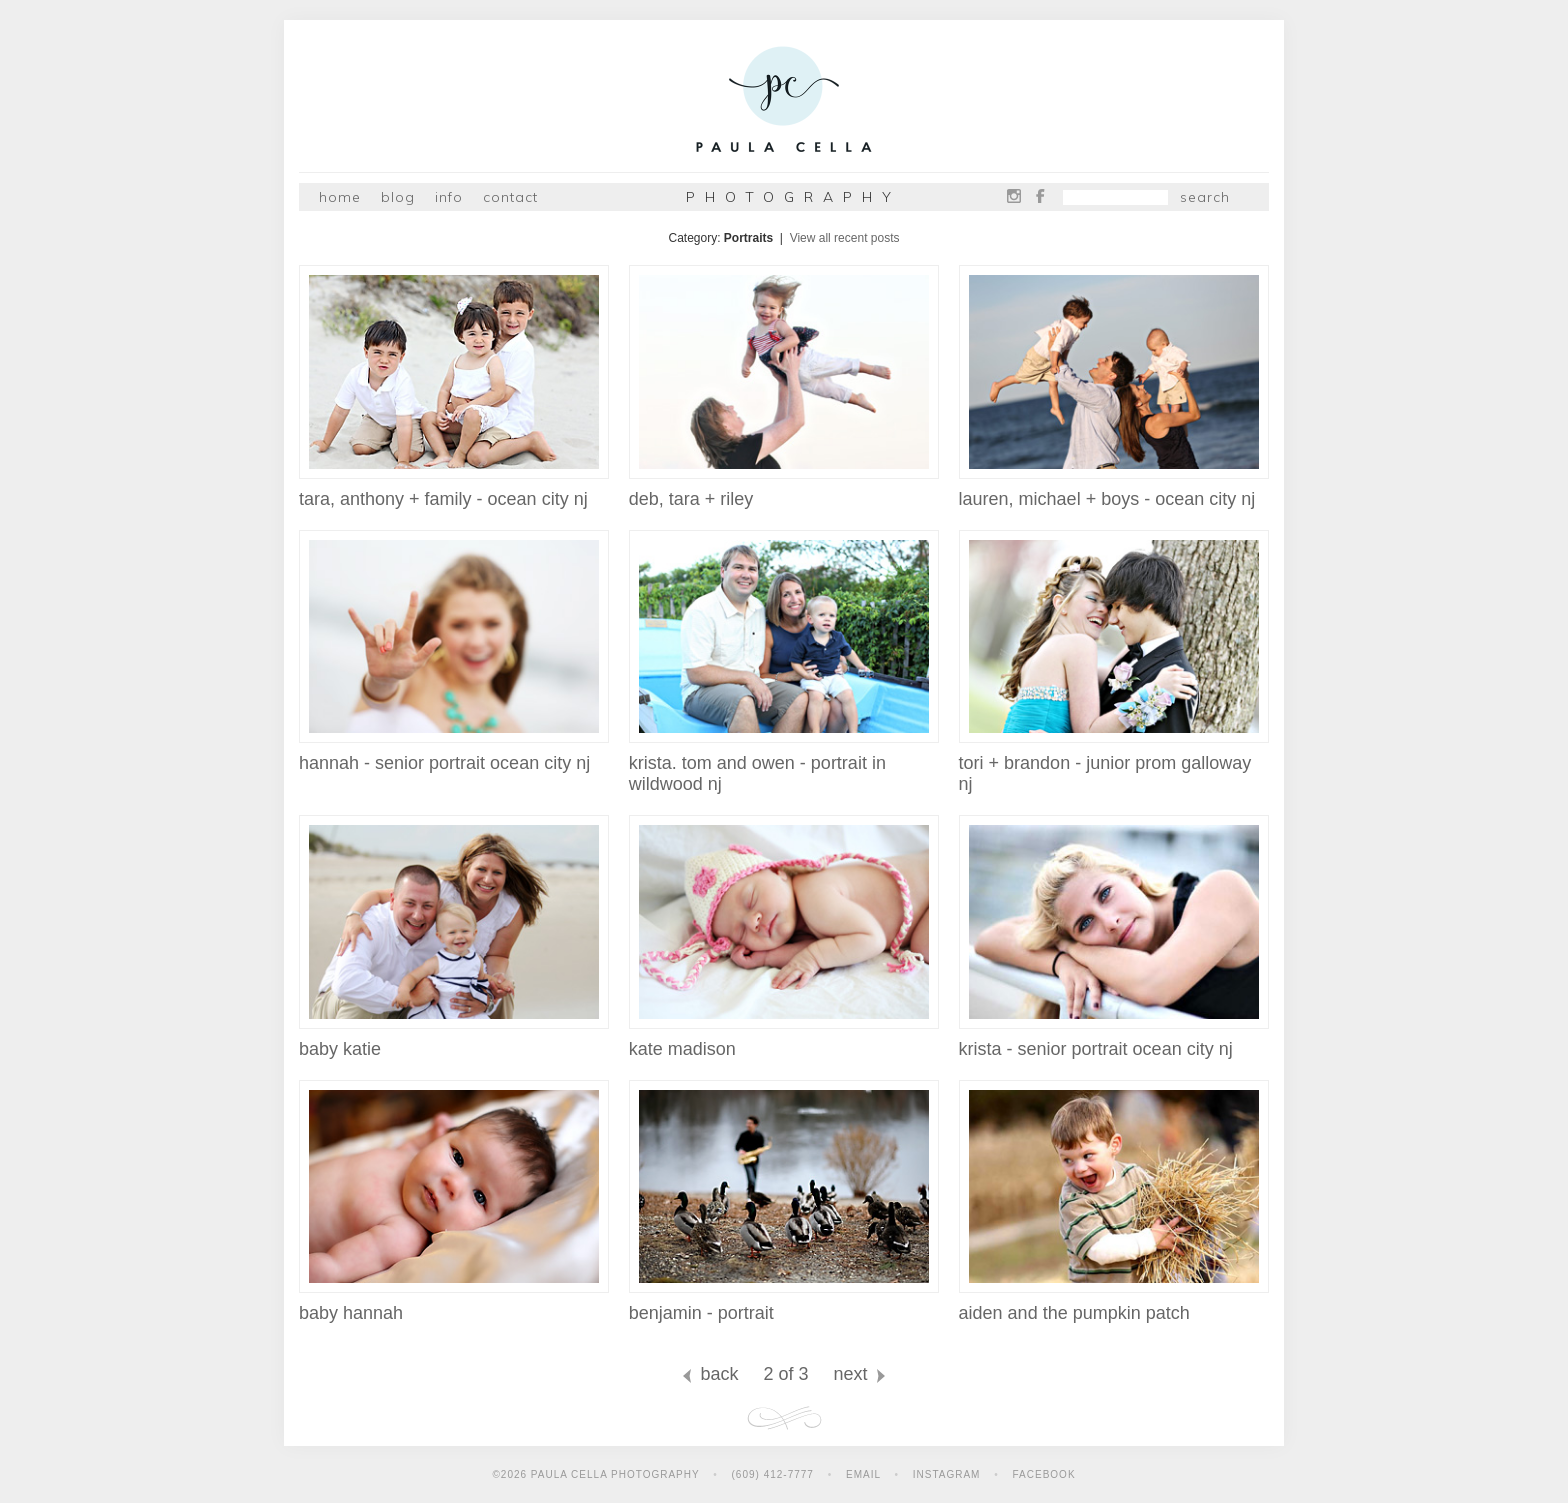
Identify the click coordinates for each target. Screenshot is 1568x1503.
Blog (398, 197)
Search (1205, 197)
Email (863, 1474)
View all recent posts (845, 238)
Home (340, 197)
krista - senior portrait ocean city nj (1114, 1041)
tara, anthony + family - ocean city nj (454, 491)
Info (449, 197)
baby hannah (454, 1305)
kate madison (784, 1041)
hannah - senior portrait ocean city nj (454, 755)
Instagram (1014, 196)
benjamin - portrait (784, 1305)
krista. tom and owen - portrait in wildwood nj (784, 765)
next (861, 1374)
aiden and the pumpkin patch (1114, 1305)
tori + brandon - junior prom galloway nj (1114, 765)
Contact (510, 197)
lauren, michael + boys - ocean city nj (1114, 491)
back (708, 1374)
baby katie (454, 1041)
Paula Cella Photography (784, 103)
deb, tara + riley (784, 491)
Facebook (1040, 196)
